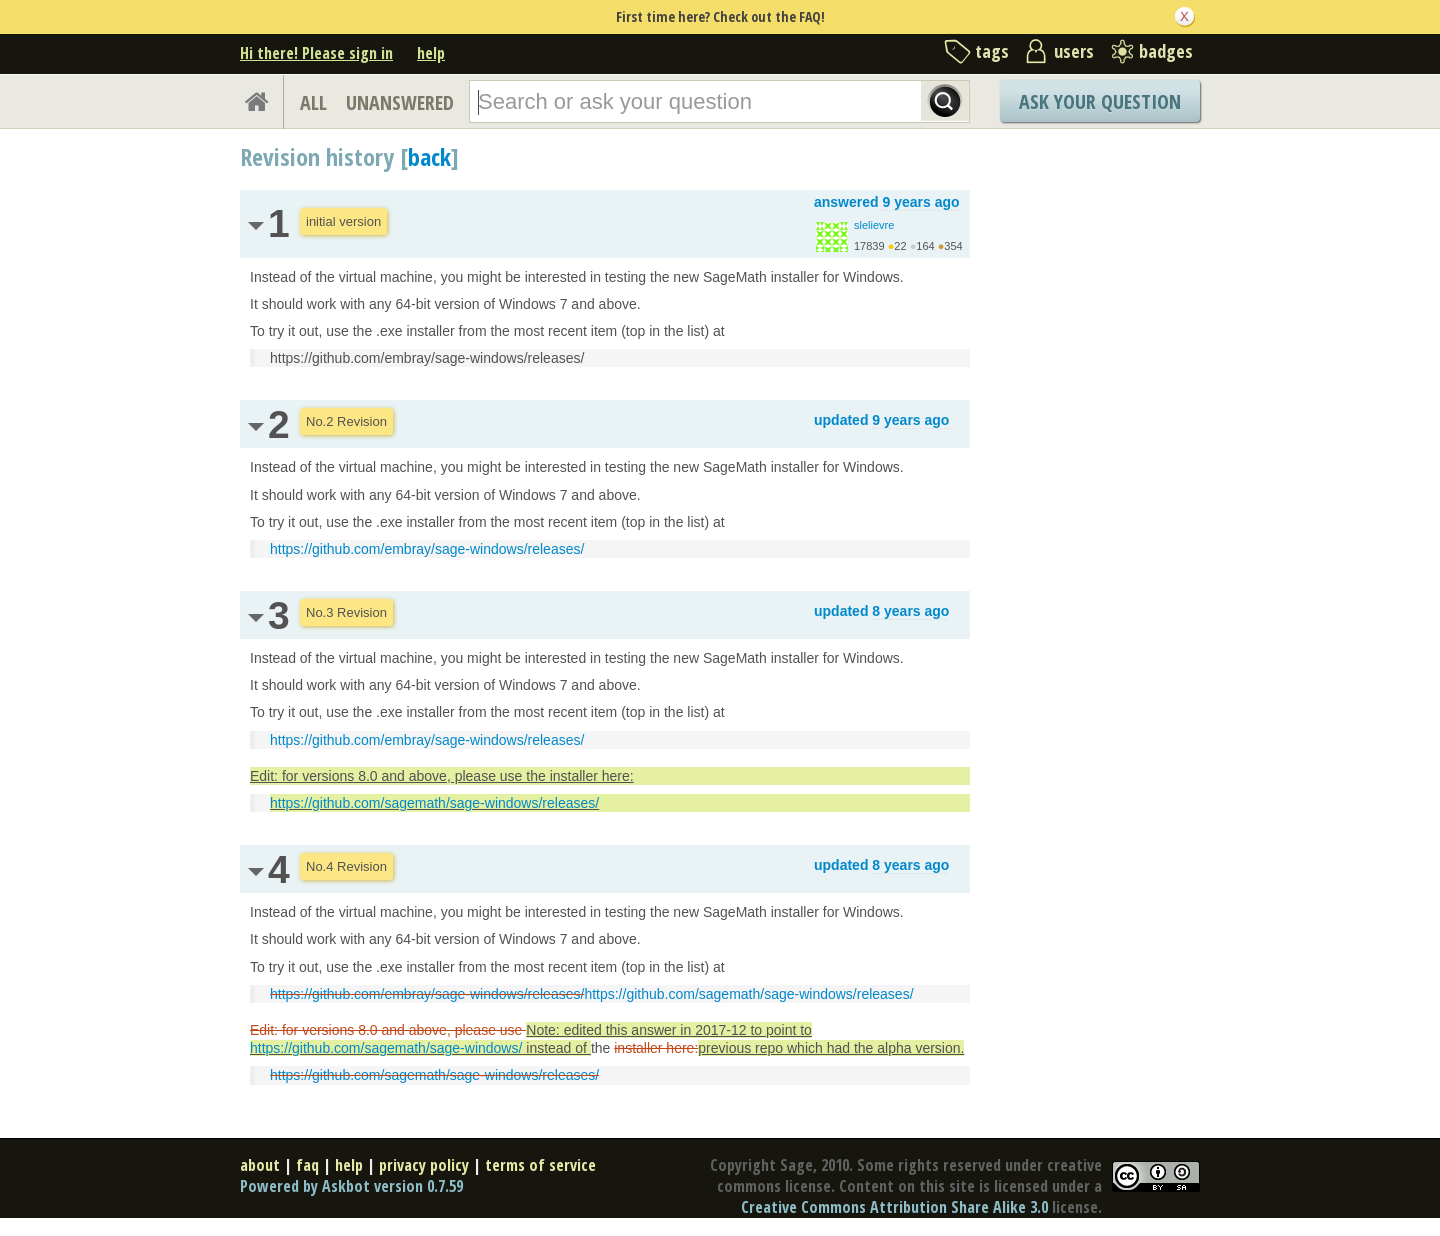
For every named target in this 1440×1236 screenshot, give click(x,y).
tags (992, 51)
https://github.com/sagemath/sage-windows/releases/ (434, 803)
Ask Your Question (1100, 101)
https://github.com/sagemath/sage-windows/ (386, 1048)
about (260, 1165)
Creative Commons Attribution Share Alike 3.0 (894, 1207)
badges (1166, 51)
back (429, 156)
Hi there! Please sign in (316, 53)
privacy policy (424, 1165)
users (1074, 51)
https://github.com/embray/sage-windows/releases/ (427, 549)
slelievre (874, 225)
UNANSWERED (400, 102)
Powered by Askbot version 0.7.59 (351, 1186)
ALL (313, 102)
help (431, 53)
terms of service (540, 1165)
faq (307, 1165)
